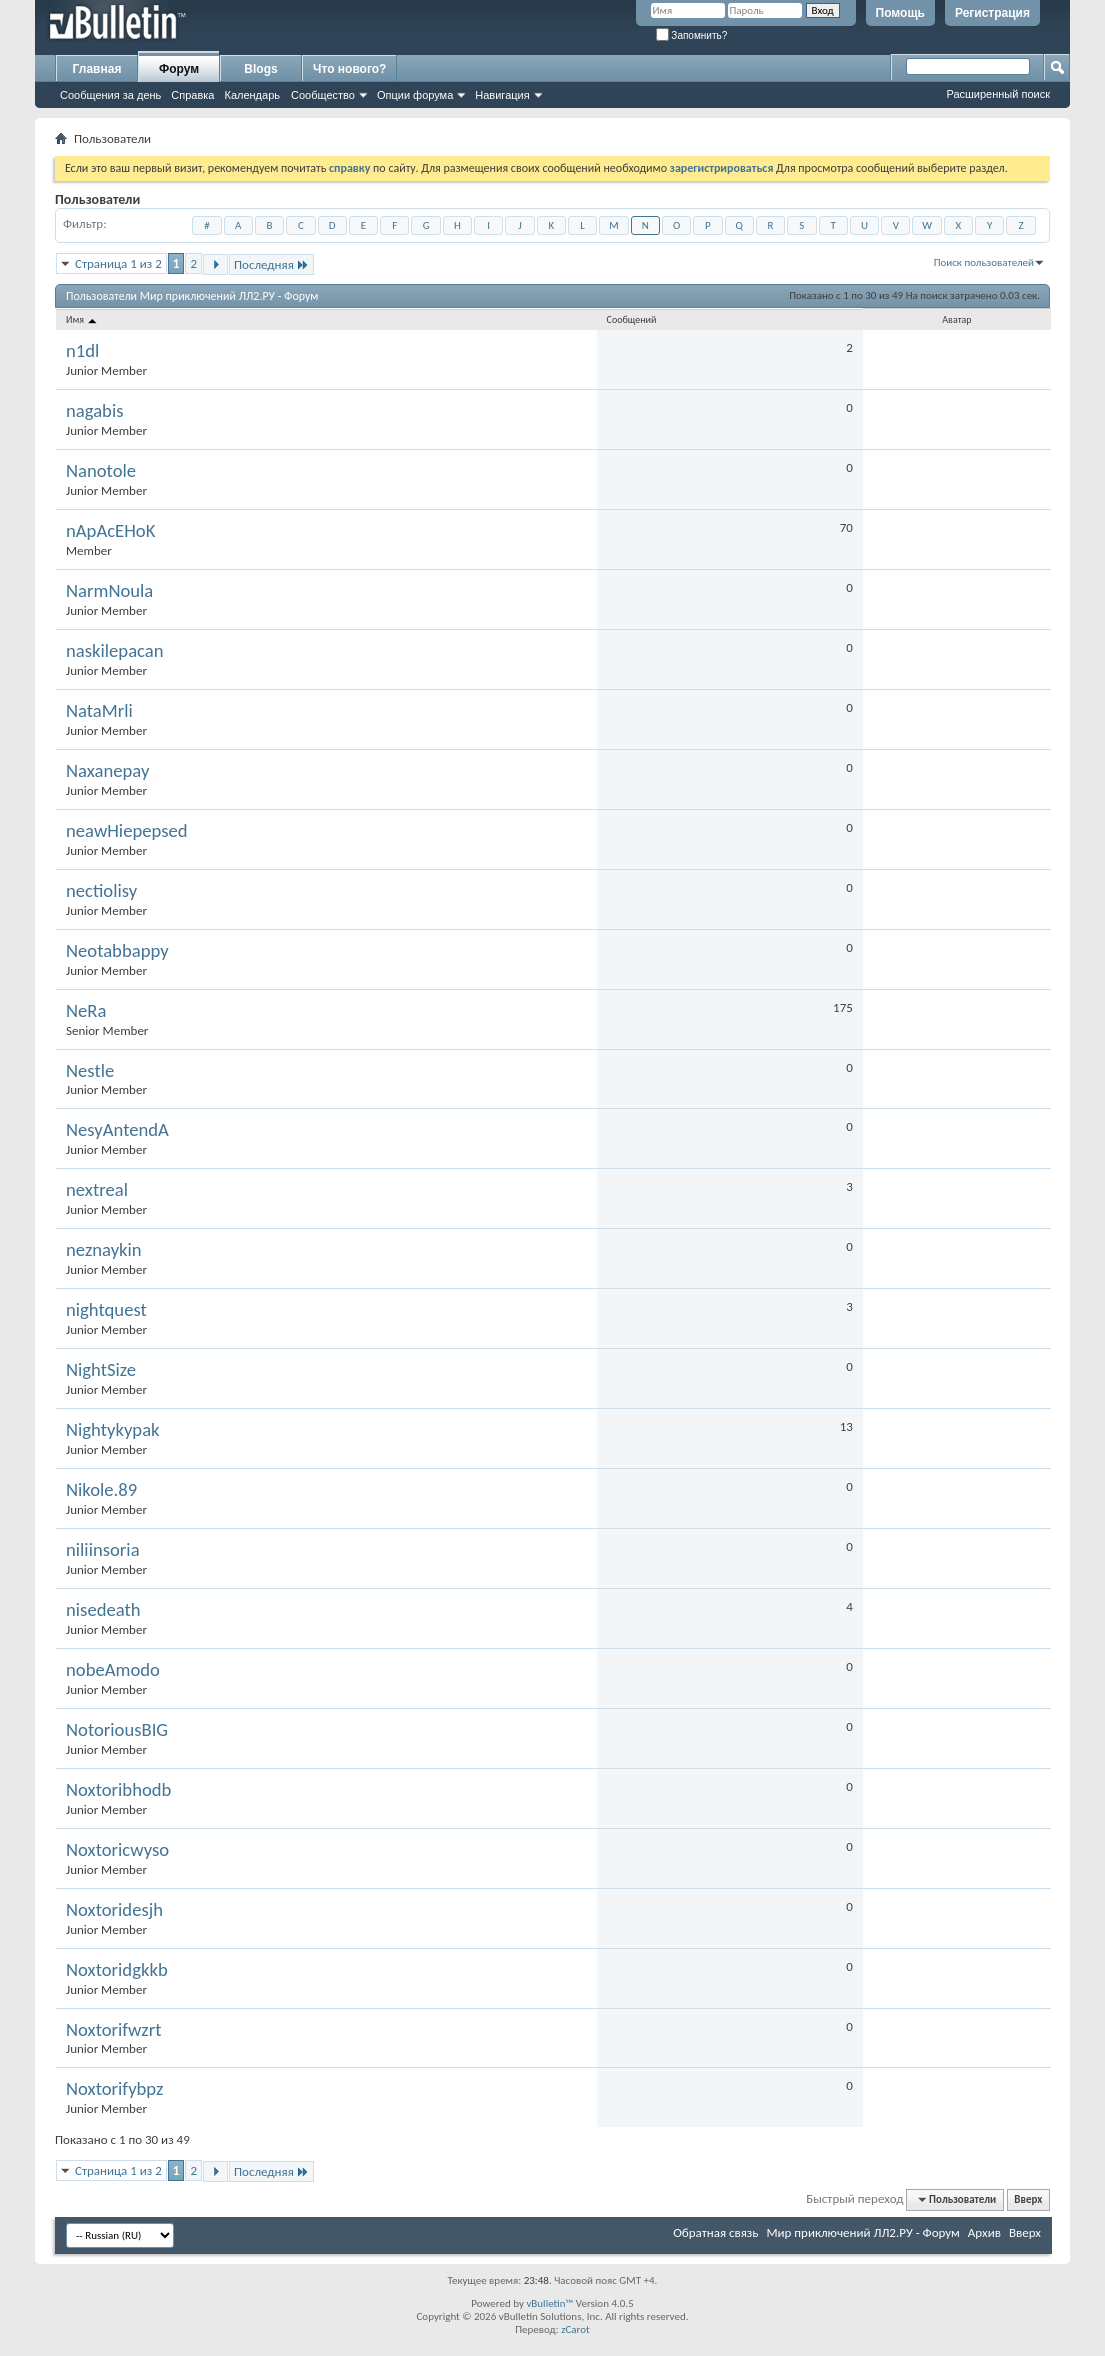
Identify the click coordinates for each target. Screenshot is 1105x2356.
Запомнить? (692, 35)
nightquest (106, 1310)
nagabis (95, 411)
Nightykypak (113, 1430)
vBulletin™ (549, 2303)
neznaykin (104, 1250)
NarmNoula (109, 591)
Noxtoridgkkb (117, 1970)
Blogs (260, 69)
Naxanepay (107, 771)
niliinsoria (103, 1550)
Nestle (90, 1071)
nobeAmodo (113, 1670)
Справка (192, 95)
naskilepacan (115, 651)
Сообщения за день (110, 95)
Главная (97, 69)
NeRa (86, 1011)
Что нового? (349, 69)
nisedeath (103, 1610)
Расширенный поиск (998, 94)
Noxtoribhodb (118, 1790)
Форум (179, 69)
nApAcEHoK (110, 531)
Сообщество (323, 95)
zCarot (575, 2329)
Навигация (502, 95)
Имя (82, 319)
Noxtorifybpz (114, 2089)
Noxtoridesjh (114, 1910)
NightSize (101, 1370)
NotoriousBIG (117, 1730)
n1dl (82, 351)
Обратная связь (715, 2232)
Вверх (1028, 2199)
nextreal (97, 1190)
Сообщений (632, 319)
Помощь (900, 13)
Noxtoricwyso (117, 1850)
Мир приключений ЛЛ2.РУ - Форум (862, 2232)
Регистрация (992, 13)
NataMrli (99, 711)
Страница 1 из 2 (118, 263)
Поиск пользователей (984, 262)
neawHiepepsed (127, 831)
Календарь (252, 95)
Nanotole (101, 471)
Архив (984, 2232)
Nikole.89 (101, 1490)
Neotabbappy (117, 951)
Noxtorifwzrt (113, 2030)
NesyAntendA (117, 1130)
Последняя (271, 264)
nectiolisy (101, 891)
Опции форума (415, 95)
